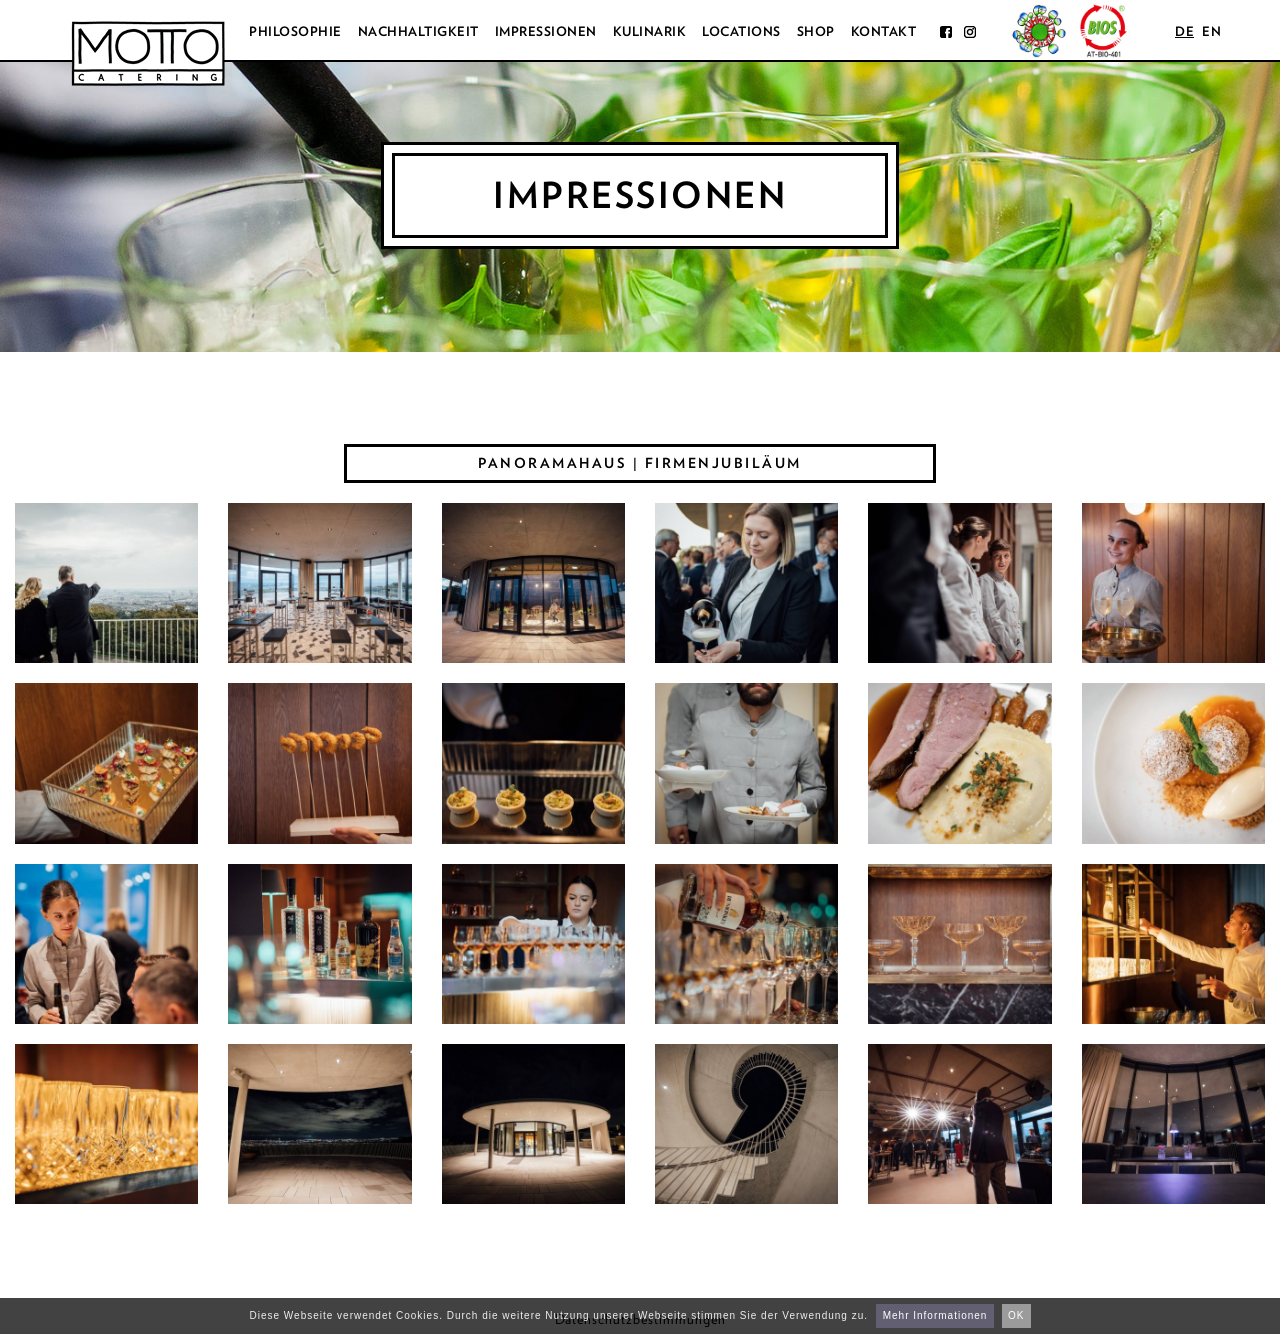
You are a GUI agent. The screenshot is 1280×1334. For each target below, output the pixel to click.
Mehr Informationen (935, 1315)
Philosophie (295, 31)
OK (1016, 1315)
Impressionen (546, 31)
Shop (816, 31)
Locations (741, 31)
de (1184, 31)
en (1211, 31)
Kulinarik (650, 31)
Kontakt (884, 31)
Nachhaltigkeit (418, 31)
